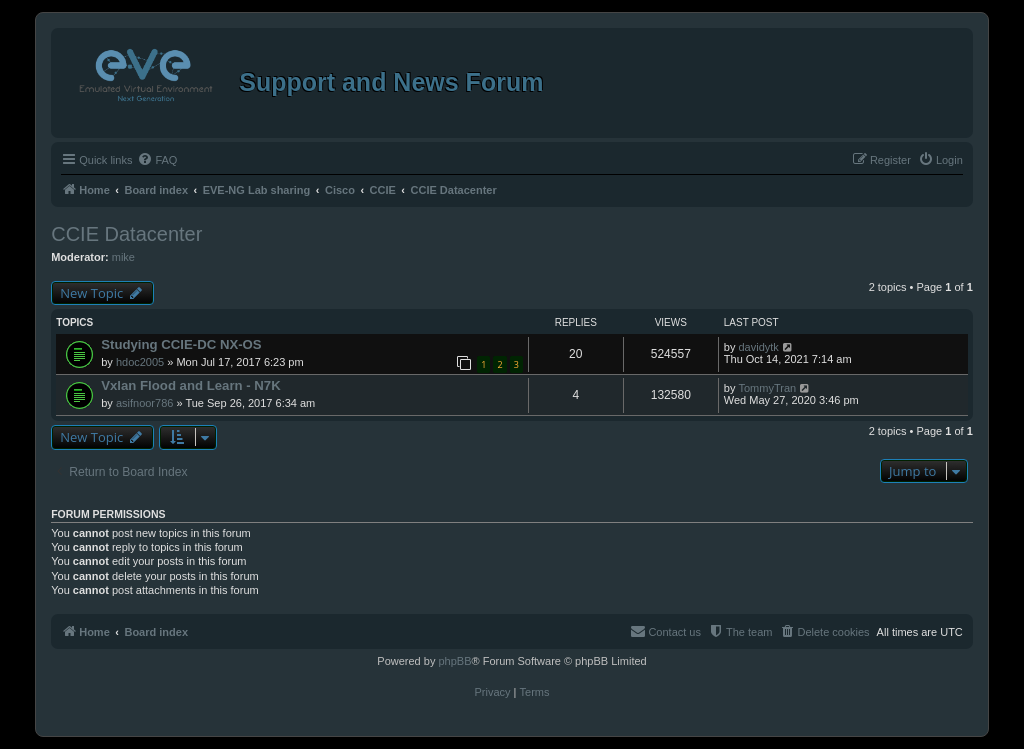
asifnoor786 (145, 403)
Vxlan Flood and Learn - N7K (191, 385)
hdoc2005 (140, 362)
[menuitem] (157, 160)
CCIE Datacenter (126, 234)
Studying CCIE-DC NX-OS (181, 344)
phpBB (454, 661)
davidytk (758, 347)
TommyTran (767, 388)
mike (123, 257)
